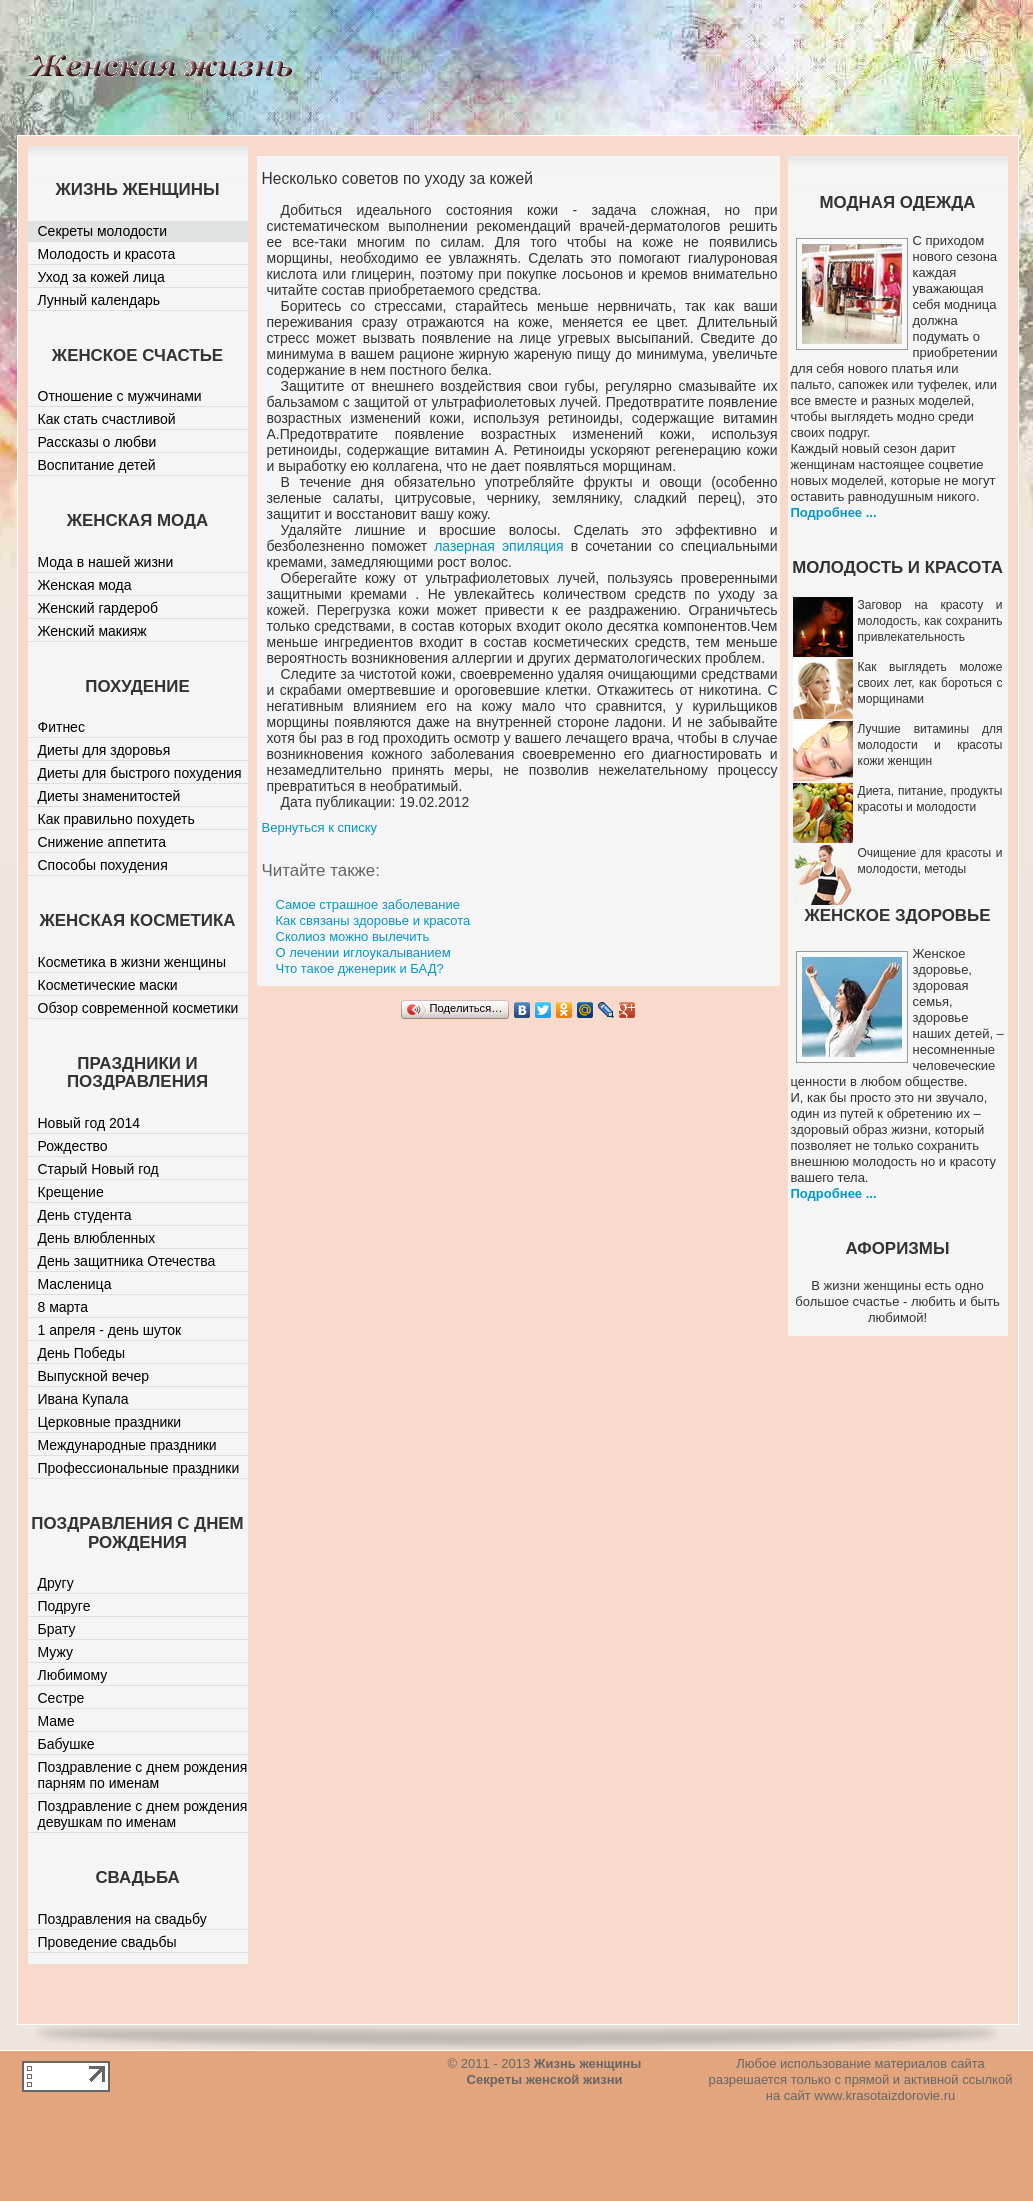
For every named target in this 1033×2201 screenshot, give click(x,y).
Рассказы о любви (97, 442)
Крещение (71, 1192)
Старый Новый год (98, 1169)
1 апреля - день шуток (110, 1330)
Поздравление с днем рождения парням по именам (143, 1775)
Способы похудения (103, 865)
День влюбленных (97, 1238)
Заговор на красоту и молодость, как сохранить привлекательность (930, 621)
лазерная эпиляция (498, 546)
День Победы (82, 1353)
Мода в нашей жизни (106, 562)
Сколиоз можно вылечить (353, 936)
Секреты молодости (103, 231)
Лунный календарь (99, 300)
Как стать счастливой (107, 419)
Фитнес (61, 727)
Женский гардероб (98, 608)
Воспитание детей (97, 465)
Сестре (61, 1698)
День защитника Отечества (127, 1261)
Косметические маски (108, 985)
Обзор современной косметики (138, 1008)
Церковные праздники (110, 1422)
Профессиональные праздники (139, 1468)
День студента (85, 1215)
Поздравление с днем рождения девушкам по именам (143, 1814)
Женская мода (85, 585)
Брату (57, 1629)
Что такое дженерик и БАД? (360, 968)
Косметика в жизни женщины (132, 962)
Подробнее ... (834, 512)
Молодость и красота (107, 254)
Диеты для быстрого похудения (140, 773)
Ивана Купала (83, 1399)
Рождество (73, 1146)
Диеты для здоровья (104, 750)
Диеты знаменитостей (109, 796)
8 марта (63, 1307)
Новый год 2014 (89, 1123)
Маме (56, 1721)
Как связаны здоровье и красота (373, 920)
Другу (56, 1583)
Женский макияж (92, 631)
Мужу (56, 1652)
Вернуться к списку (320, 827)
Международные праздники (127, 1445)
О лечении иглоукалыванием (363, 952)
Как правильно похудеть (116, 819)
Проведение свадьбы (107, 1942)
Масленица (75, 1284)
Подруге (64, 1606)
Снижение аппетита (102, 842)
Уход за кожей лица (101, 277)
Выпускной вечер (94, 1376)
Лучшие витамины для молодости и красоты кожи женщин (930, 745)
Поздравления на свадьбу (122, 1919)
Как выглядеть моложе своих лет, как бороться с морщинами (930, 683)
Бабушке (66, 1744)
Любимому (73, 1675)
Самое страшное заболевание (368, 904)
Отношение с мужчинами (120, 396)
